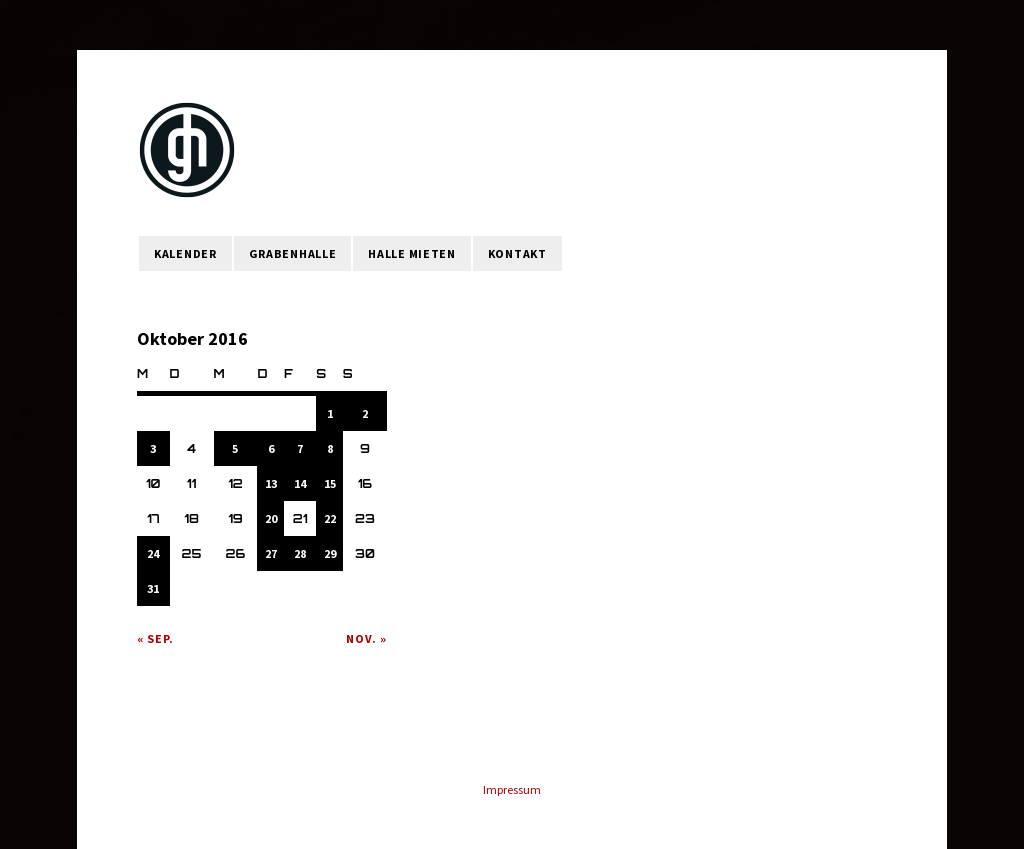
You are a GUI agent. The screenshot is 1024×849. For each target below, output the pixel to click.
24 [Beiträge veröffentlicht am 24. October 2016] (153, 553)
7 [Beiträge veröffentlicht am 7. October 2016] (300, 448)
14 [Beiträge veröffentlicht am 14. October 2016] (300, 483)
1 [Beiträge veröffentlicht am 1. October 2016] (330, 413)
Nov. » (366, 638)
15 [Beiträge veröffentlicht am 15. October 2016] (330, 483)
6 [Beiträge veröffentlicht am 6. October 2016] (271, 448)
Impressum (512, 789)
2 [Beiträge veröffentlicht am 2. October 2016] (365, 413)
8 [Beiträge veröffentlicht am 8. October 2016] (330, 448)
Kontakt (517, 253)
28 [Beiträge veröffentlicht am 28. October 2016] (300, 553)
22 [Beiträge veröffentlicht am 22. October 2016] (330, 518)
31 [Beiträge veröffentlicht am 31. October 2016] (153, 588)
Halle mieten (411, 253)
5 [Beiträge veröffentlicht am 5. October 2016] (235, 448)
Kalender (185, 253)
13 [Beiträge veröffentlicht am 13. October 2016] (271, 483)
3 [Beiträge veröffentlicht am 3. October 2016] (153, 448)
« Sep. (155, 638)
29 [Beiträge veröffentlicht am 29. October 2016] (330, 553)
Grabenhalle (293, 253)
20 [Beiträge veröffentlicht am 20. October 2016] (271, 518)
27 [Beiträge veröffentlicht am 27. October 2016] (271, 553)
